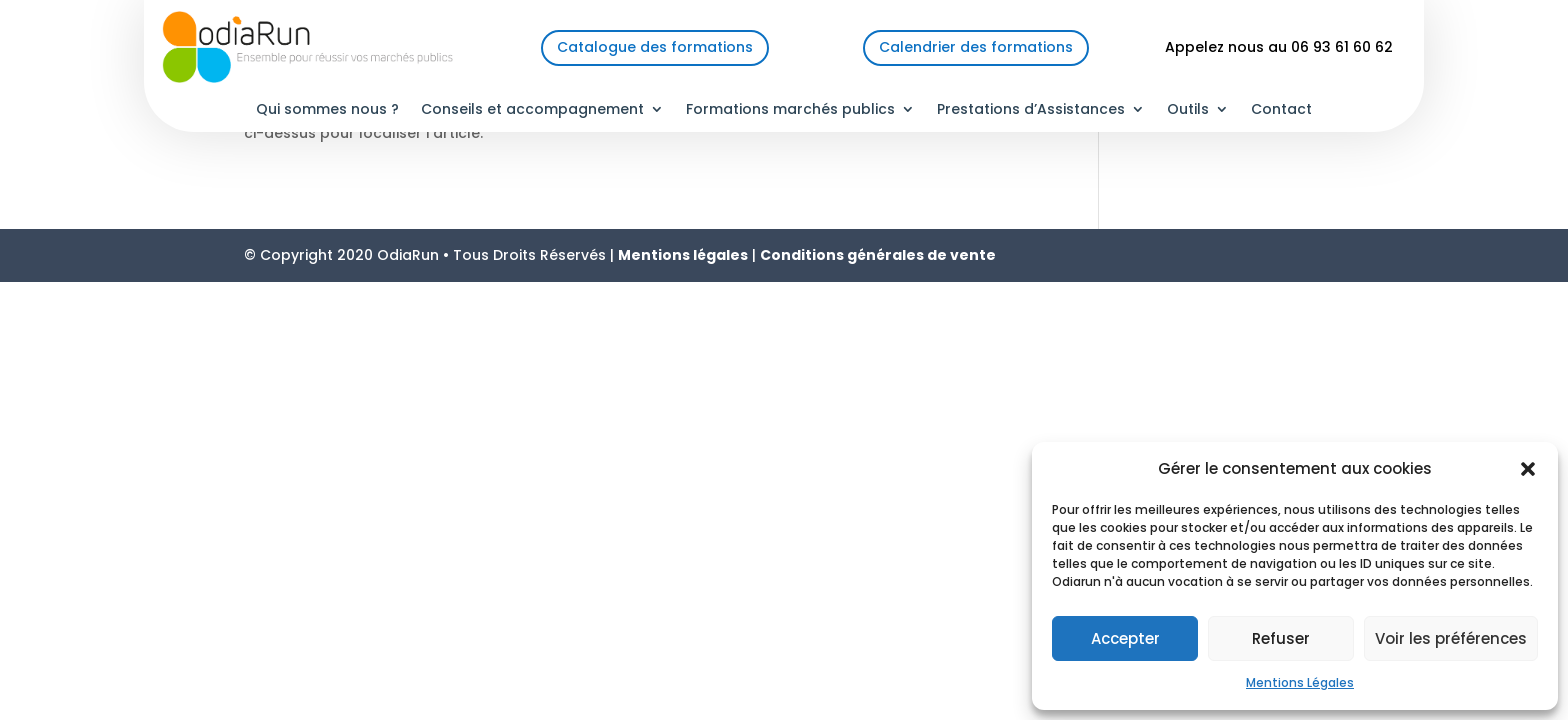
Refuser (1281, 638)
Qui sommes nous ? (327, 110)
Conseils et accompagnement (532, 110)
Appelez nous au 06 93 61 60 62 (1279, 47)
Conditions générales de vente (878, 255)
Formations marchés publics (790, 110)
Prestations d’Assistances (1031, 110)
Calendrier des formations (976, 47)
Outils (1188, 110)
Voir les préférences (1451, 638)
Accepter (1125, 638)
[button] (1528, 469)
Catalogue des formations (655, 47)
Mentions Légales (1300, 682)
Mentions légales (683, 255)
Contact (1281, 110)
